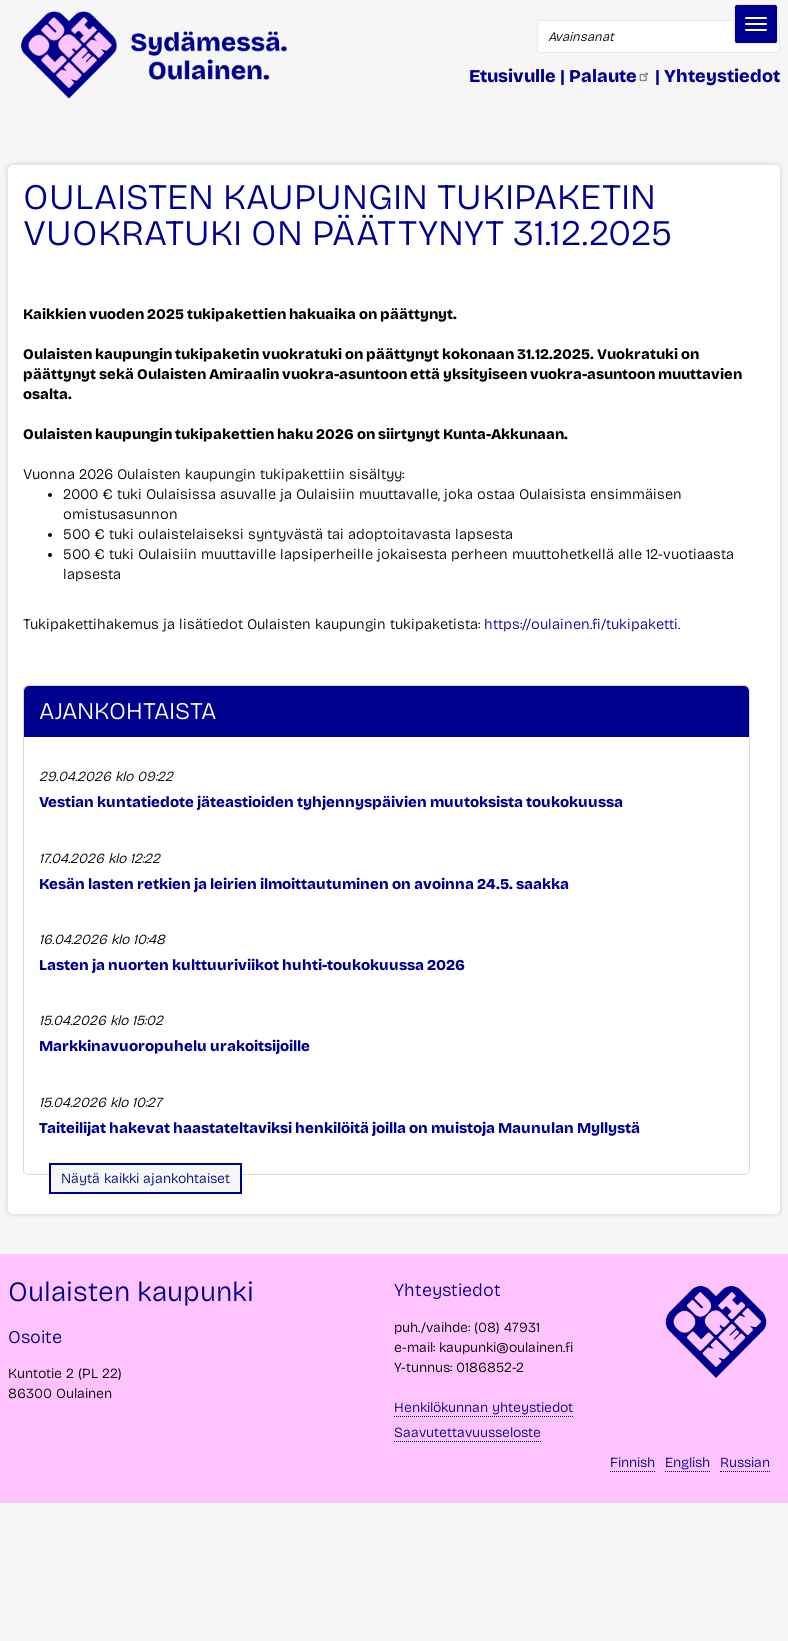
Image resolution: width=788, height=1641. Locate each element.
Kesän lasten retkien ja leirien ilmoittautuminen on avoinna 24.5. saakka (304, 884)
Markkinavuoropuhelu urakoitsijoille (174, 1046)
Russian (745, 1462)
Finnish (632, 1462)
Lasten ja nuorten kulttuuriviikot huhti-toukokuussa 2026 (252, 965)
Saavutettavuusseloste (467, 1432)
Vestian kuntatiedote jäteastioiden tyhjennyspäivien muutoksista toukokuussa (331, 802)
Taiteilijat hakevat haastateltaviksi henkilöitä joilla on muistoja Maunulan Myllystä (339, 1128)
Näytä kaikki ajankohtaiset (145, 1178)
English (687, 1462)
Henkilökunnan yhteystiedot (483, 1407)
